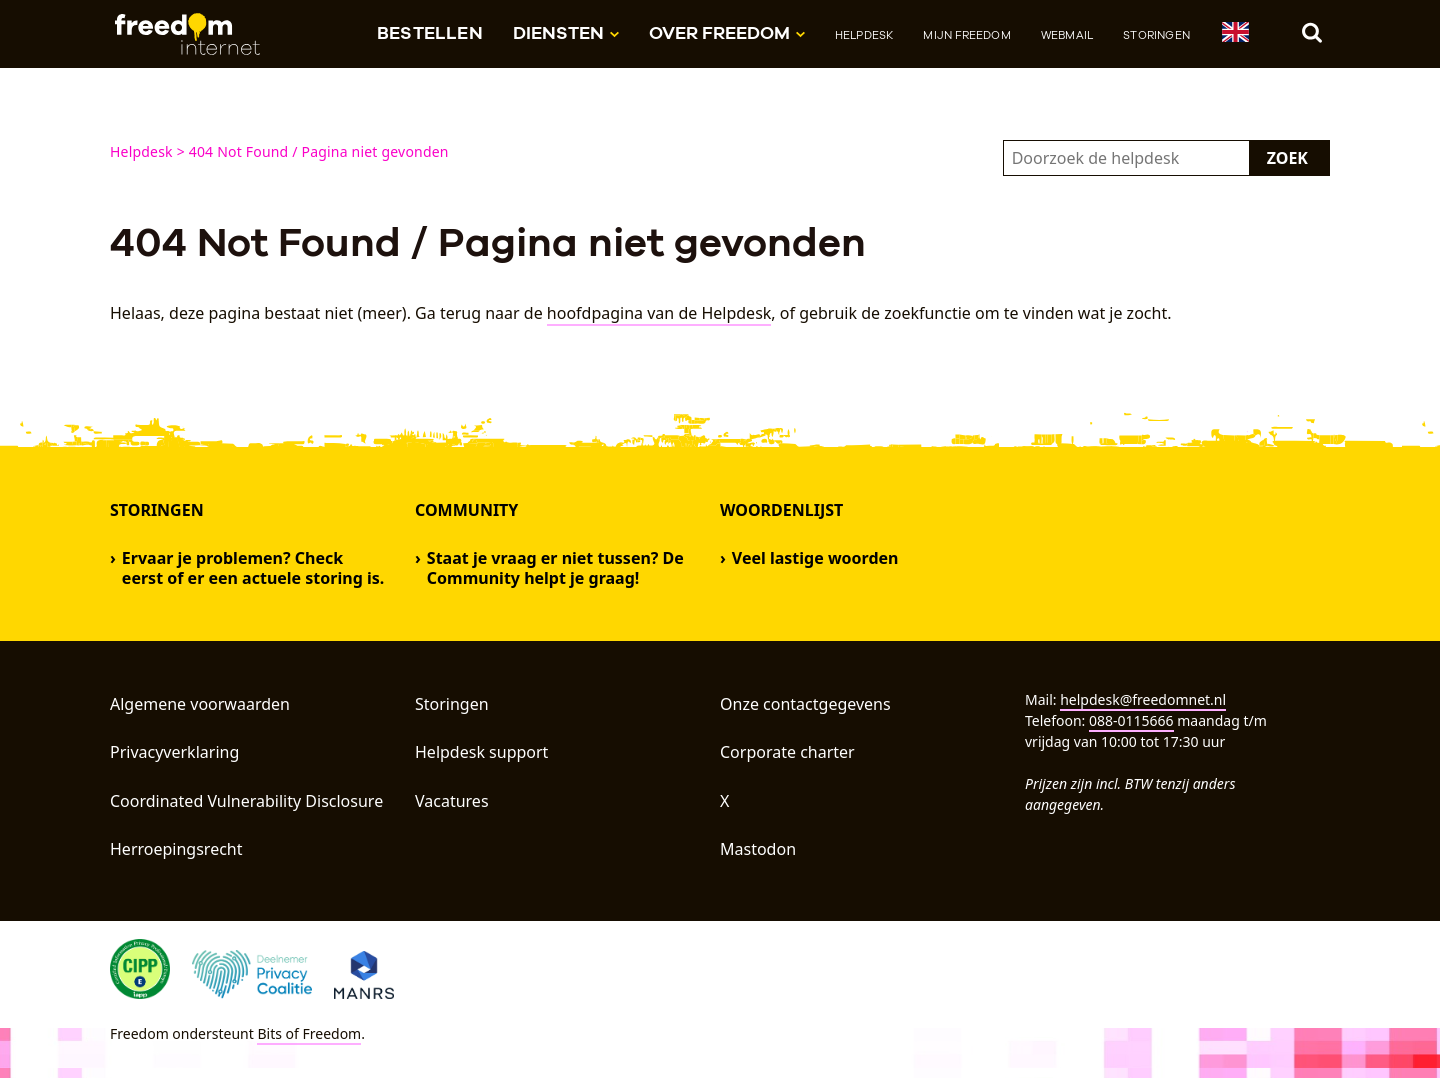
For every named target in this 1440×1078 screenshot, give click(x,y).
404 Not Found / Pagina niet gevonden (319, 151)
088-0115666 (1131, 720)
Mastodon (758, 849)
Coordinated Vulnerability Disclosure (246, 801)
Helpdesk (864, 35)
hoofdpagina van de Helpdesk (659, 313)
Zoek (1287, 158)
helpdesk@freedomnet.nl (1143, 699)
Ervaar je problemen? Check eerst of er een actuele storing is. (253, 568)
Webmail (1067, 35)
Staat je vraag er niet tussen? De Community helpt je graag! (555, 568)
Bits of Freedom (309, 1033)
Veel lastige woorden (815, 558)
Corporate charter (787, 752)
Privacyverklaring (174, 752)
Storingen (1156, 35)
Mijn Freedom (966, 35)
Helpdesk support (481, 752)
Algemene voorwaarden (200, 704)
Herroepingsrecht (176, 849)
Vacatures (452, 801)
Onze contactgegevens (805, 704)
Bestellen (430, 32)
